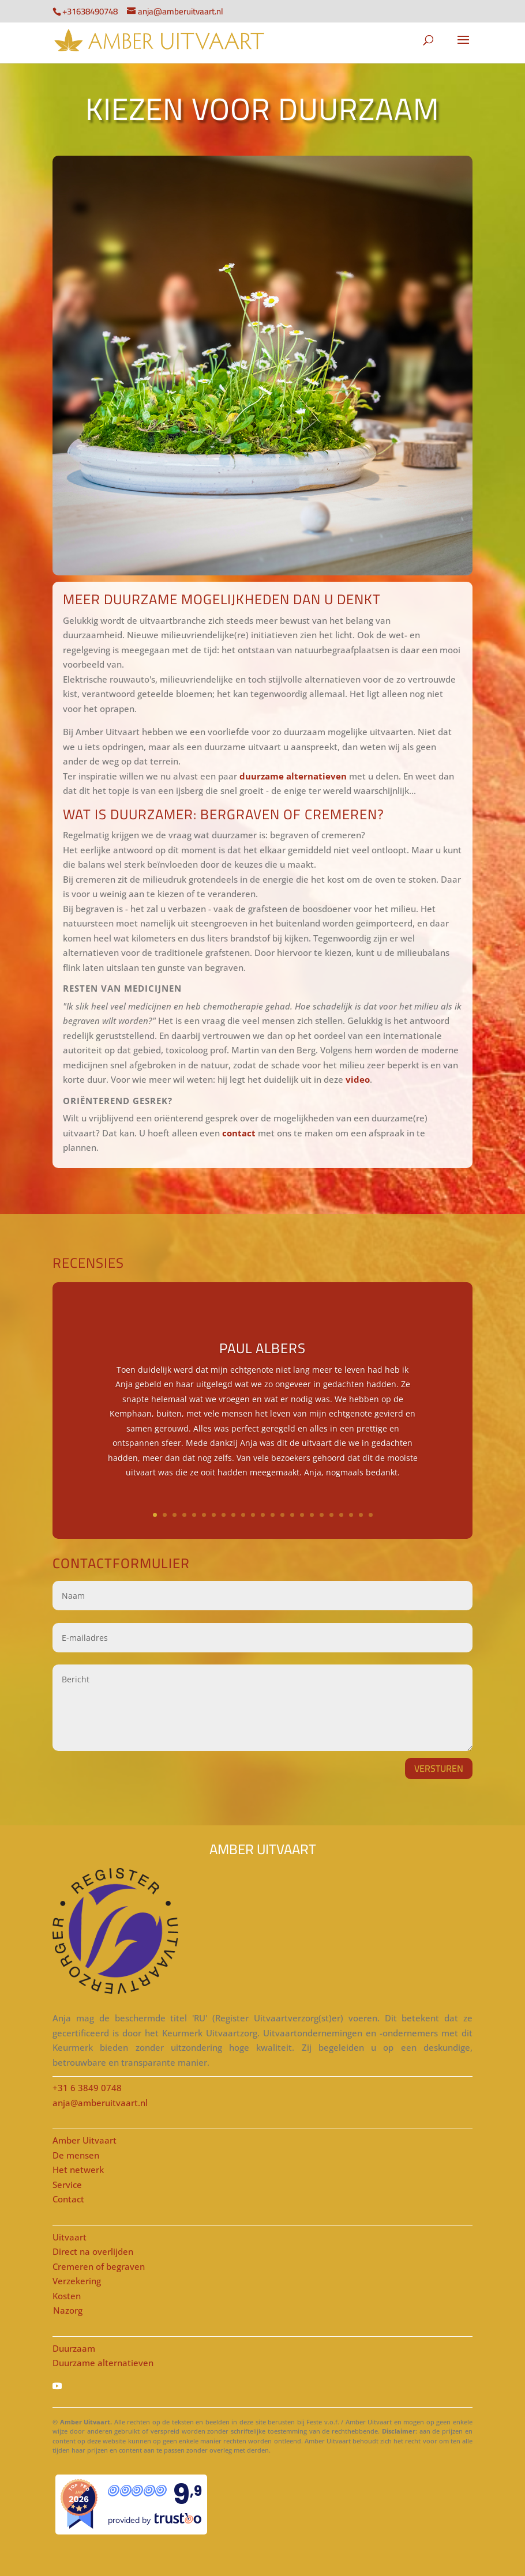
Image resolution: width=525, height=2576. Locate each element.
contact (239, 1133)
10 (243, 1515)
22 (361, 1515)
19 (331, 1515)
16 (302, 1515)
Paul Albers (262, 1348)
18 (322, 1515)
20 (341, 1515)
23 (371, 1515)
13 (273, 1515)
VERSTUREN (438, 1768)
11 (253, 1515)
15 (292, 1515)
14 (282, 1515)
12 (263, 1515)
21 (351, 1515)
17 (312, 1515)
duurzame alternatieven (293, 776)
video (358, 1079)
